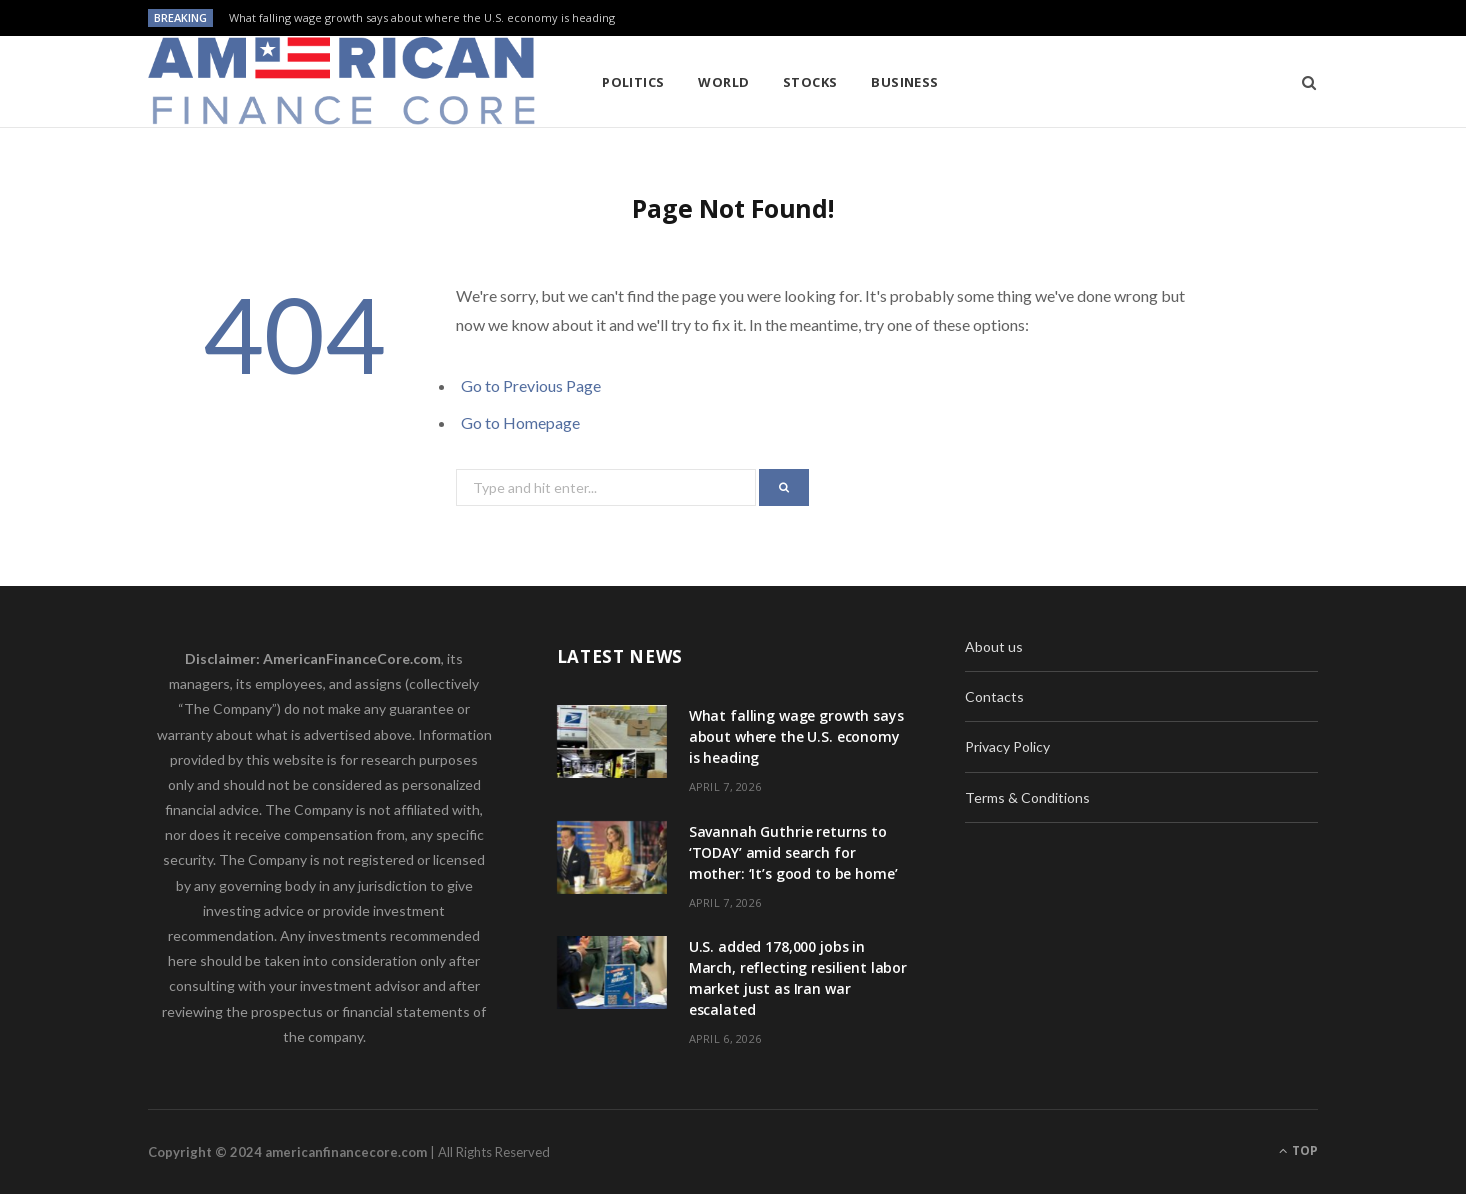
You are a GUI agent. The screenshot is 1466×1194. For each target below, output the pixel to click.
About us (994, 646)
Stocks (810, 82)
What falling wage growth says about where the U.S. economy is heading (422, 18)
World (723, 82)
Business (905, 82)
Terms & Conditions (1027, 797)
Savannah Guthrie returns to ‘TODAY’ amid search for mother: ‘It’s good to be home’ (793, 852)
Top (1298, 1150)
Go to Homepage (520, 422)
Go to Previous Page (531, 385)
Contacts (994, 696)
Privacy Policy (1007, 746)
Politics (633, 82)
